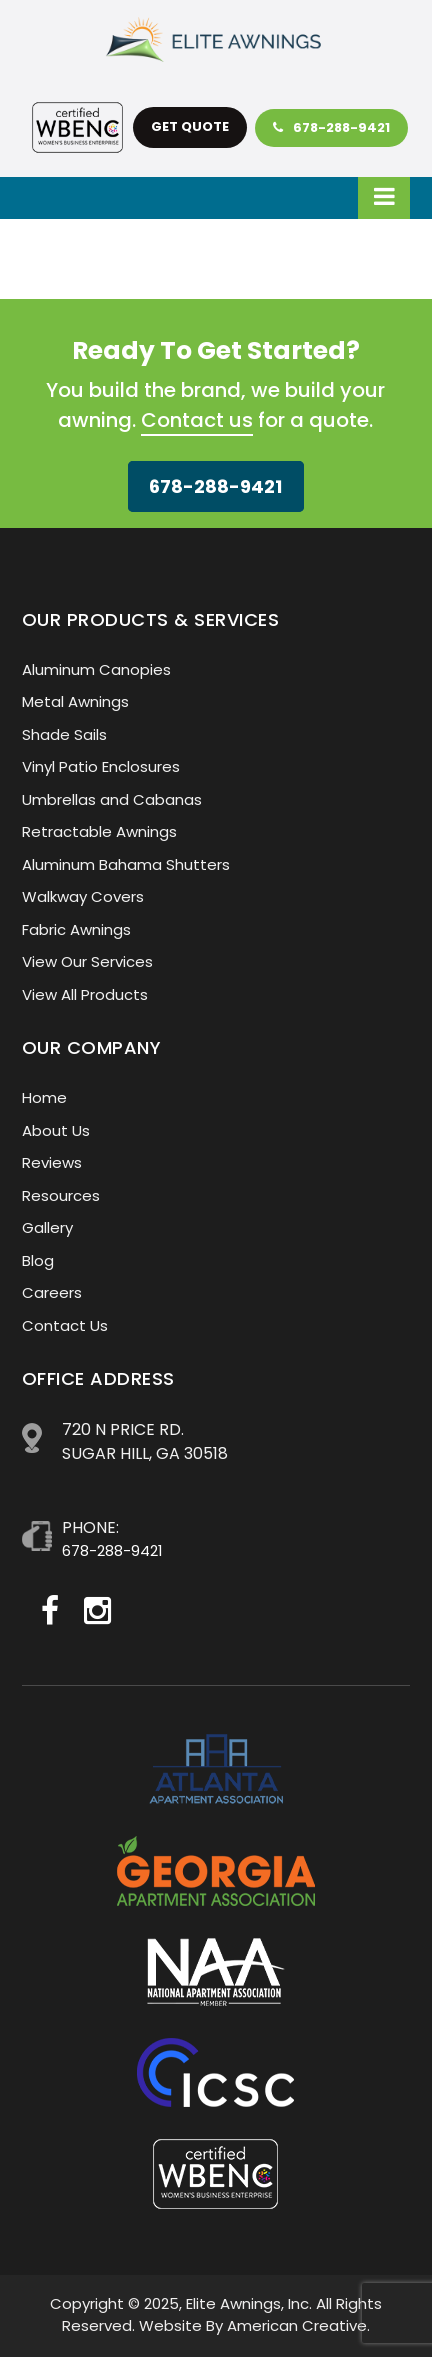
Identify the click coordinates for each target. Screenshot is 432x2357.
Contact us (197, 420)
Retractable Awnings (99, 831)
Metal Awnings (75, 701)
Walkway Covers (83, 896)
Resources (61, 1195)
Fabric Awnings (76, 929)
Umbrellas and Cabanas (112, 799)
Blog (38, 1260)
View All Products (85, 994)
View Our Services (87, 961)
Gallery (47, 1227)
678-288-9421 (331, 127)
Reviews (52, 1162)
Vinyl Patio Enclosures (101, 766)
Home (44, 1097)
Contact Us (65, 1325)
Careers (52, 1292)
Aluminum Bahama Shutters (126, 864)
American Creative (297, 2325)
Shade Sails (64, 734)
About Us (56, 1130)
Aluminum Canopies (96, 669)
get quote (190, 126)
